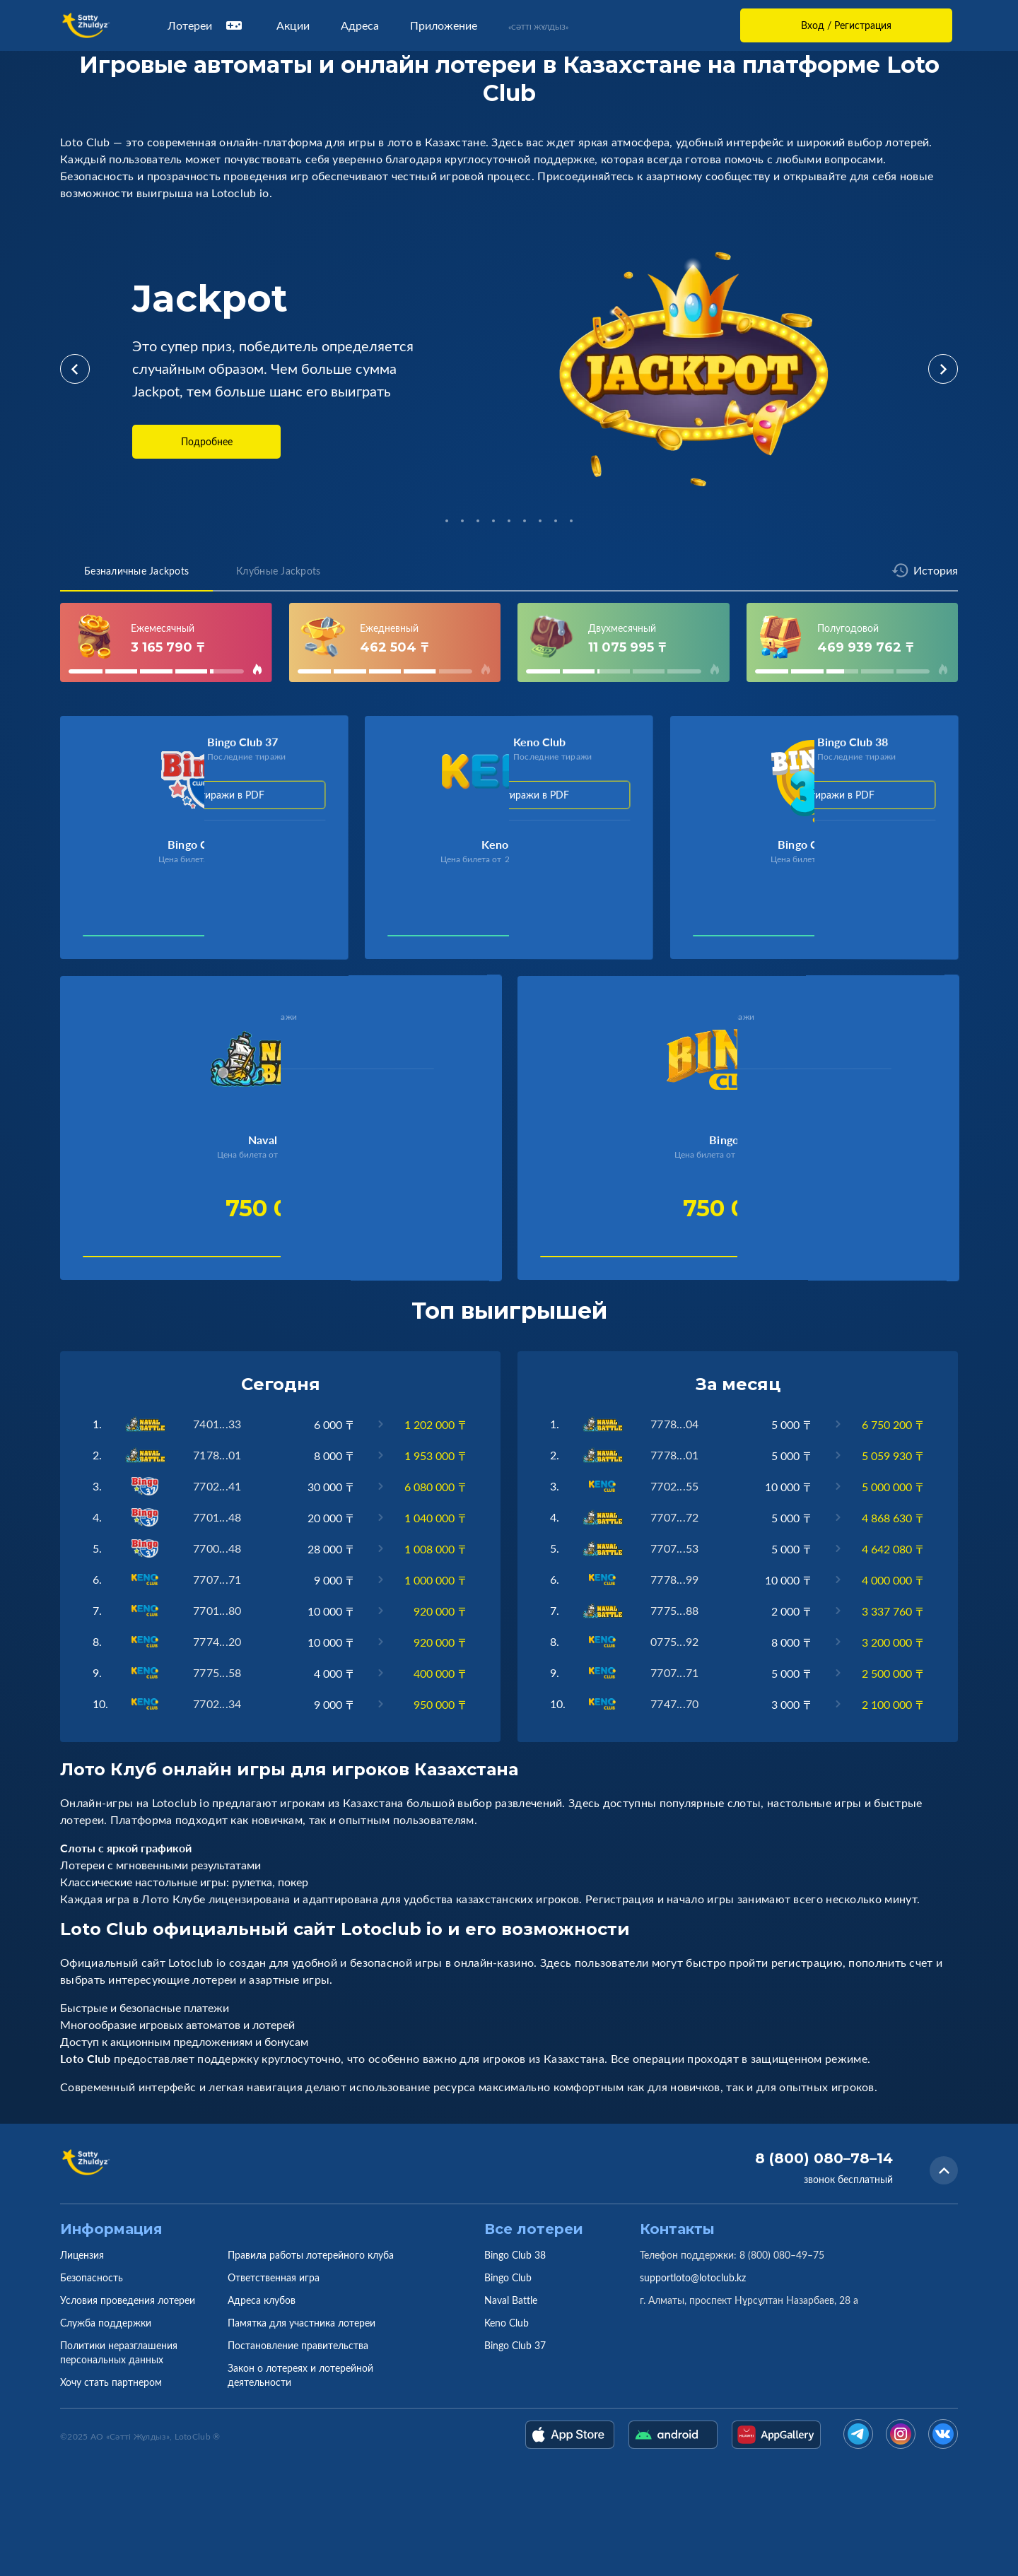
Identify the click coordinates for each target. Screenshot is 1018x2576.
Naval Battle (510, 2300)
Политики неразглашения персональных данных (118, 2352)
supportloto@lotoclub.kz (693, 2277)
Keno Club (506, 2322)
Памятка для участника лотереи (301, 2322)
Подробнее (207, 441)
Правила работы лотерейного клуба (311, 2255)
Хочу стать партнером (111, 2382)
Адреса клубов (262, 2300)
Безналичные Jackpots (136, 570)
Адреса (360, 25)
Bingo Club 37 (515, 2345)
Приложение (443, 25)
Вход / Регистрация (846, 25)
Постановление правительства (298, 2345)
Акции (293, 25)
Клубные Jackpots (278, 570)
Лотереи (206, 25)
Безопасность (91, 2277)
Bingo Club (508, 2277)
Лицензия (82, 2255)
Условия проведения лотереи (127, 2300)
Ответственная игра (274, 2277)
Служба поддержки (105, 2322)
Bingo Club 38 (515, 2255)
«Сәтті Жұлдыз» (538, 27)
